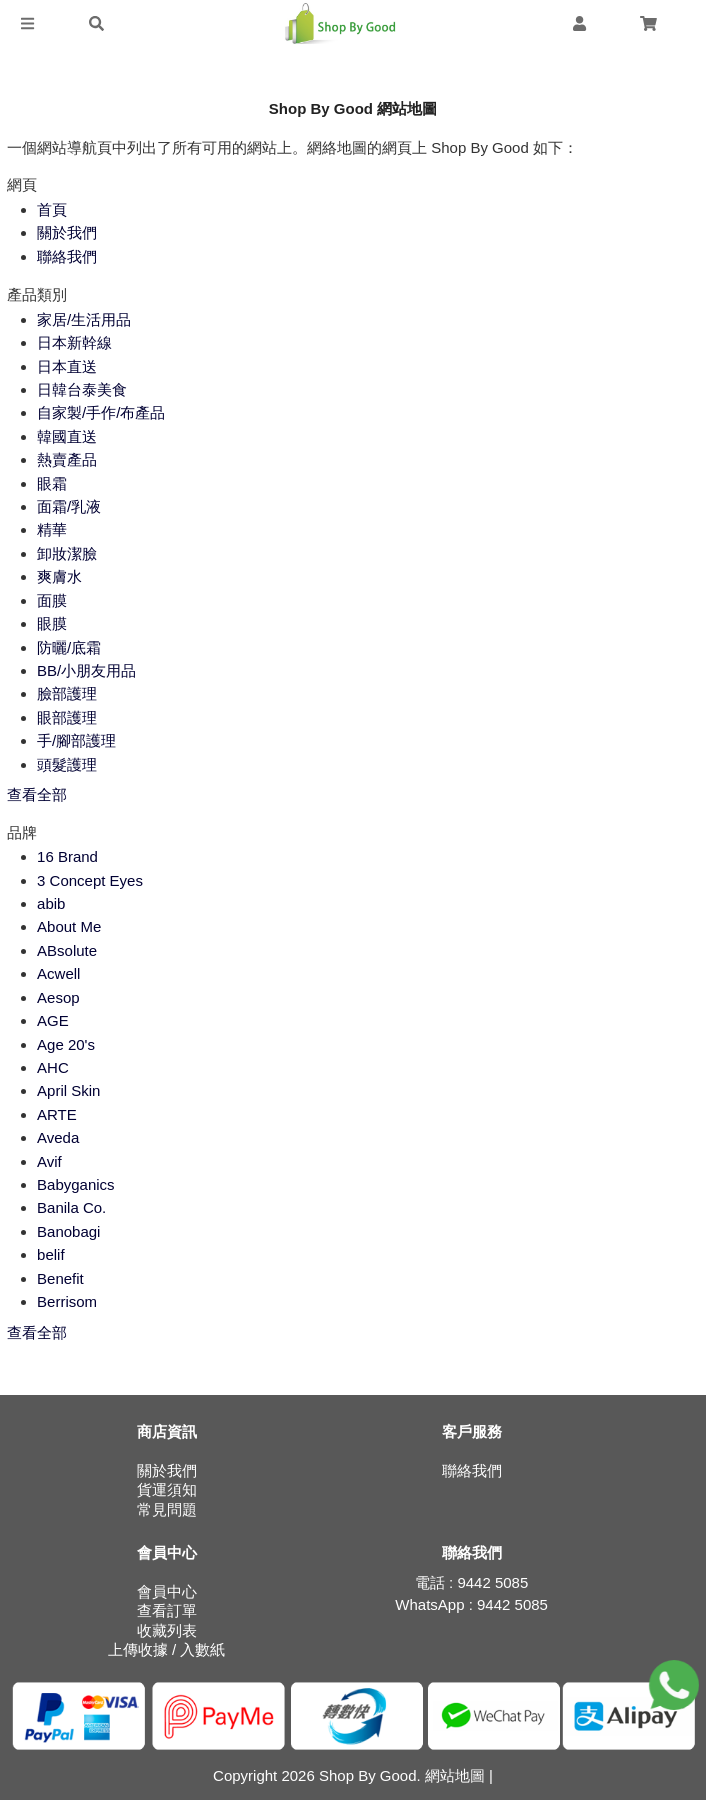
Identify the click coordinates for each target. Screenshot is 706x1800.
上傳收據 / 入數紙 (167, 1649)
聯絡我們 (472, 1470)
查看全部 (37, 794)
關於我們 (167, 1470)
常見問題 (167, 1509)
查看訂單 (167, 1610)
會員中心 (167, 1591)
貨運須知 (167, 1489)
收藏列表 (167, 1630)
